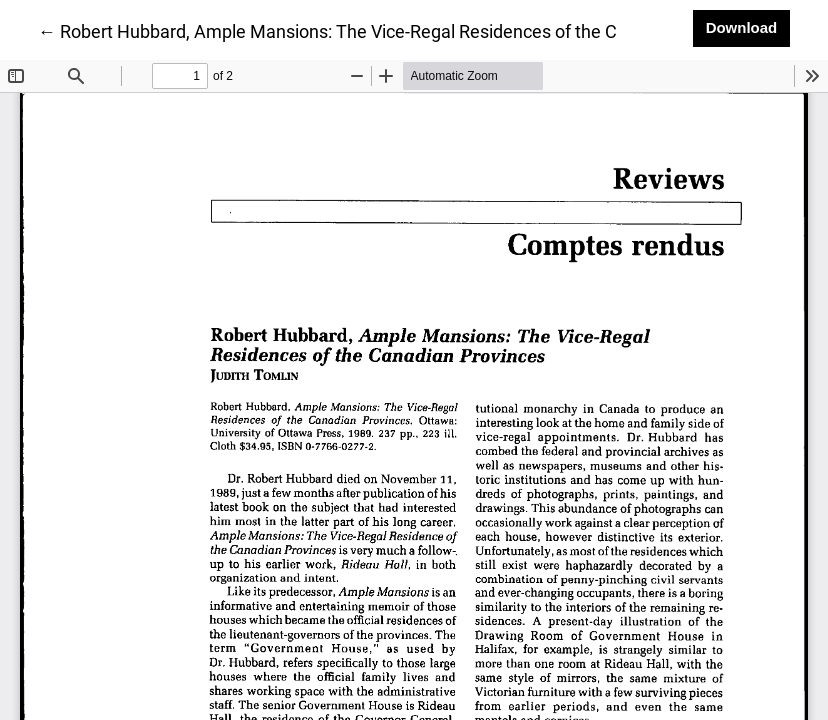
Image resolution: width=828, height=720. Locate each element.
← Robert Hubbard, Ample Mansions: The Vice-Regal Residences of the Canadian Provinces (400, 30)
